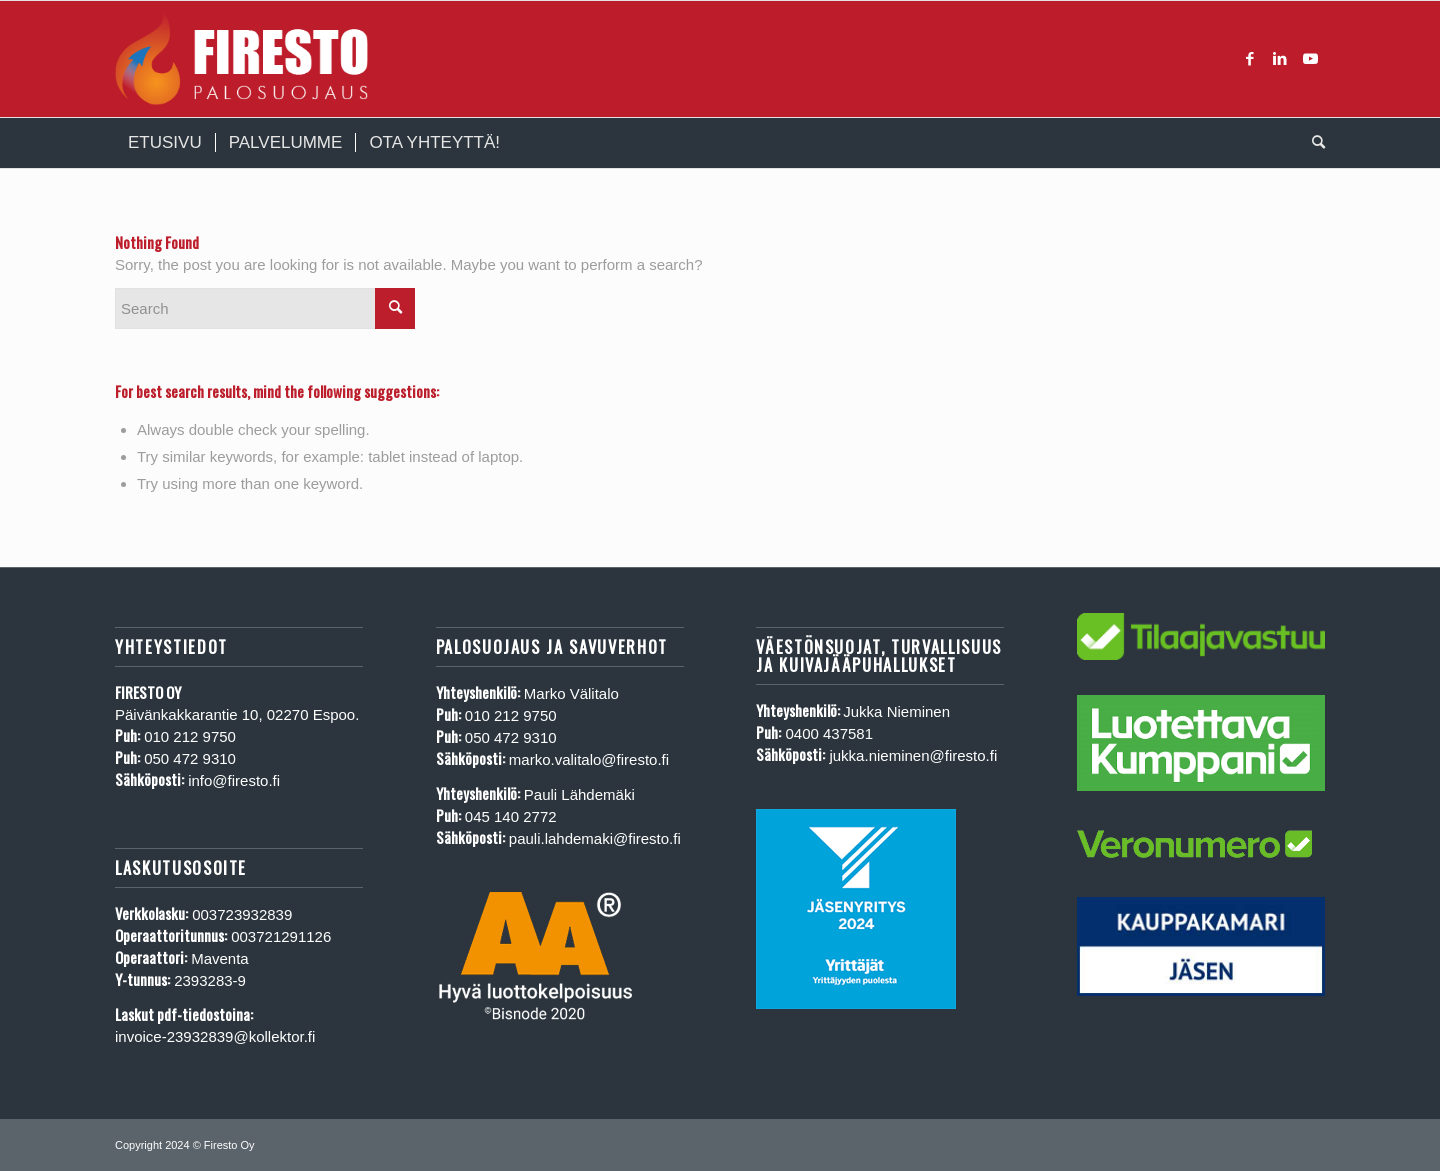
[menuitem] (165, 143)
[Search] (1312, 143)
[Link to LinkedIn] (1280, 59)
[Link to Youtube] (1310, 59)
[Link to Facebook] (1250, 59)
